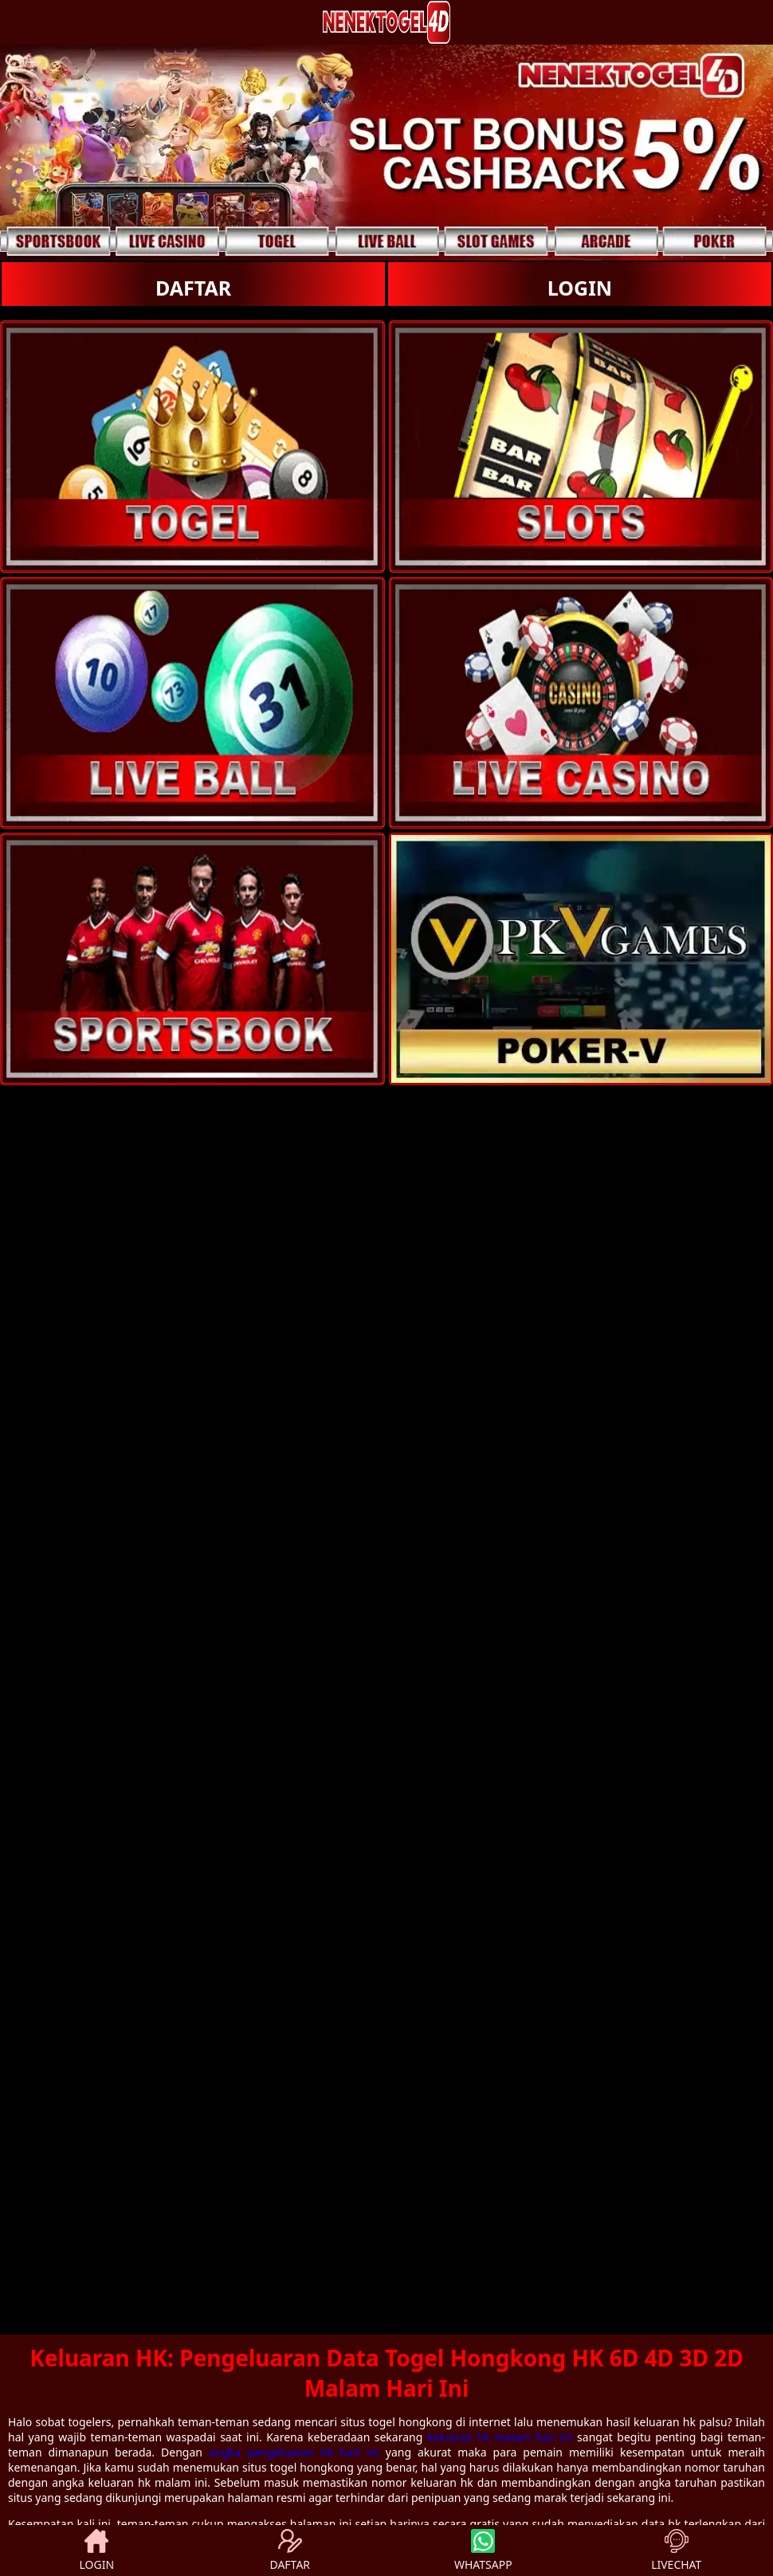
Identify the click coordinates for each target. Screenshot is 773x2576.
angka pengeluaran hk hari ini (294, 2452)
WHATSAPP (483, 2550)
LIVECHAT (676, 2550)
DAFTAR (193, 287)
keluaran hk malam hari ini (500, 2437)
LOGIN (579, 287)
